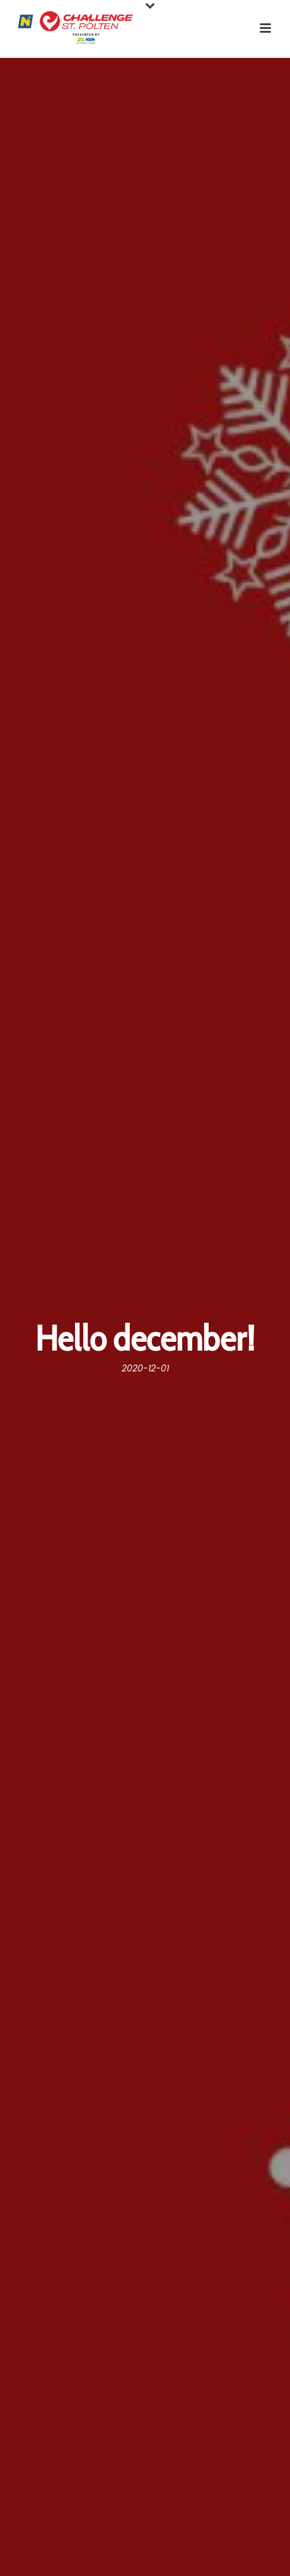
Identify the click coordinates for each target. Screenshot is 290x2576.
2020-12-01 (145, 1368)
